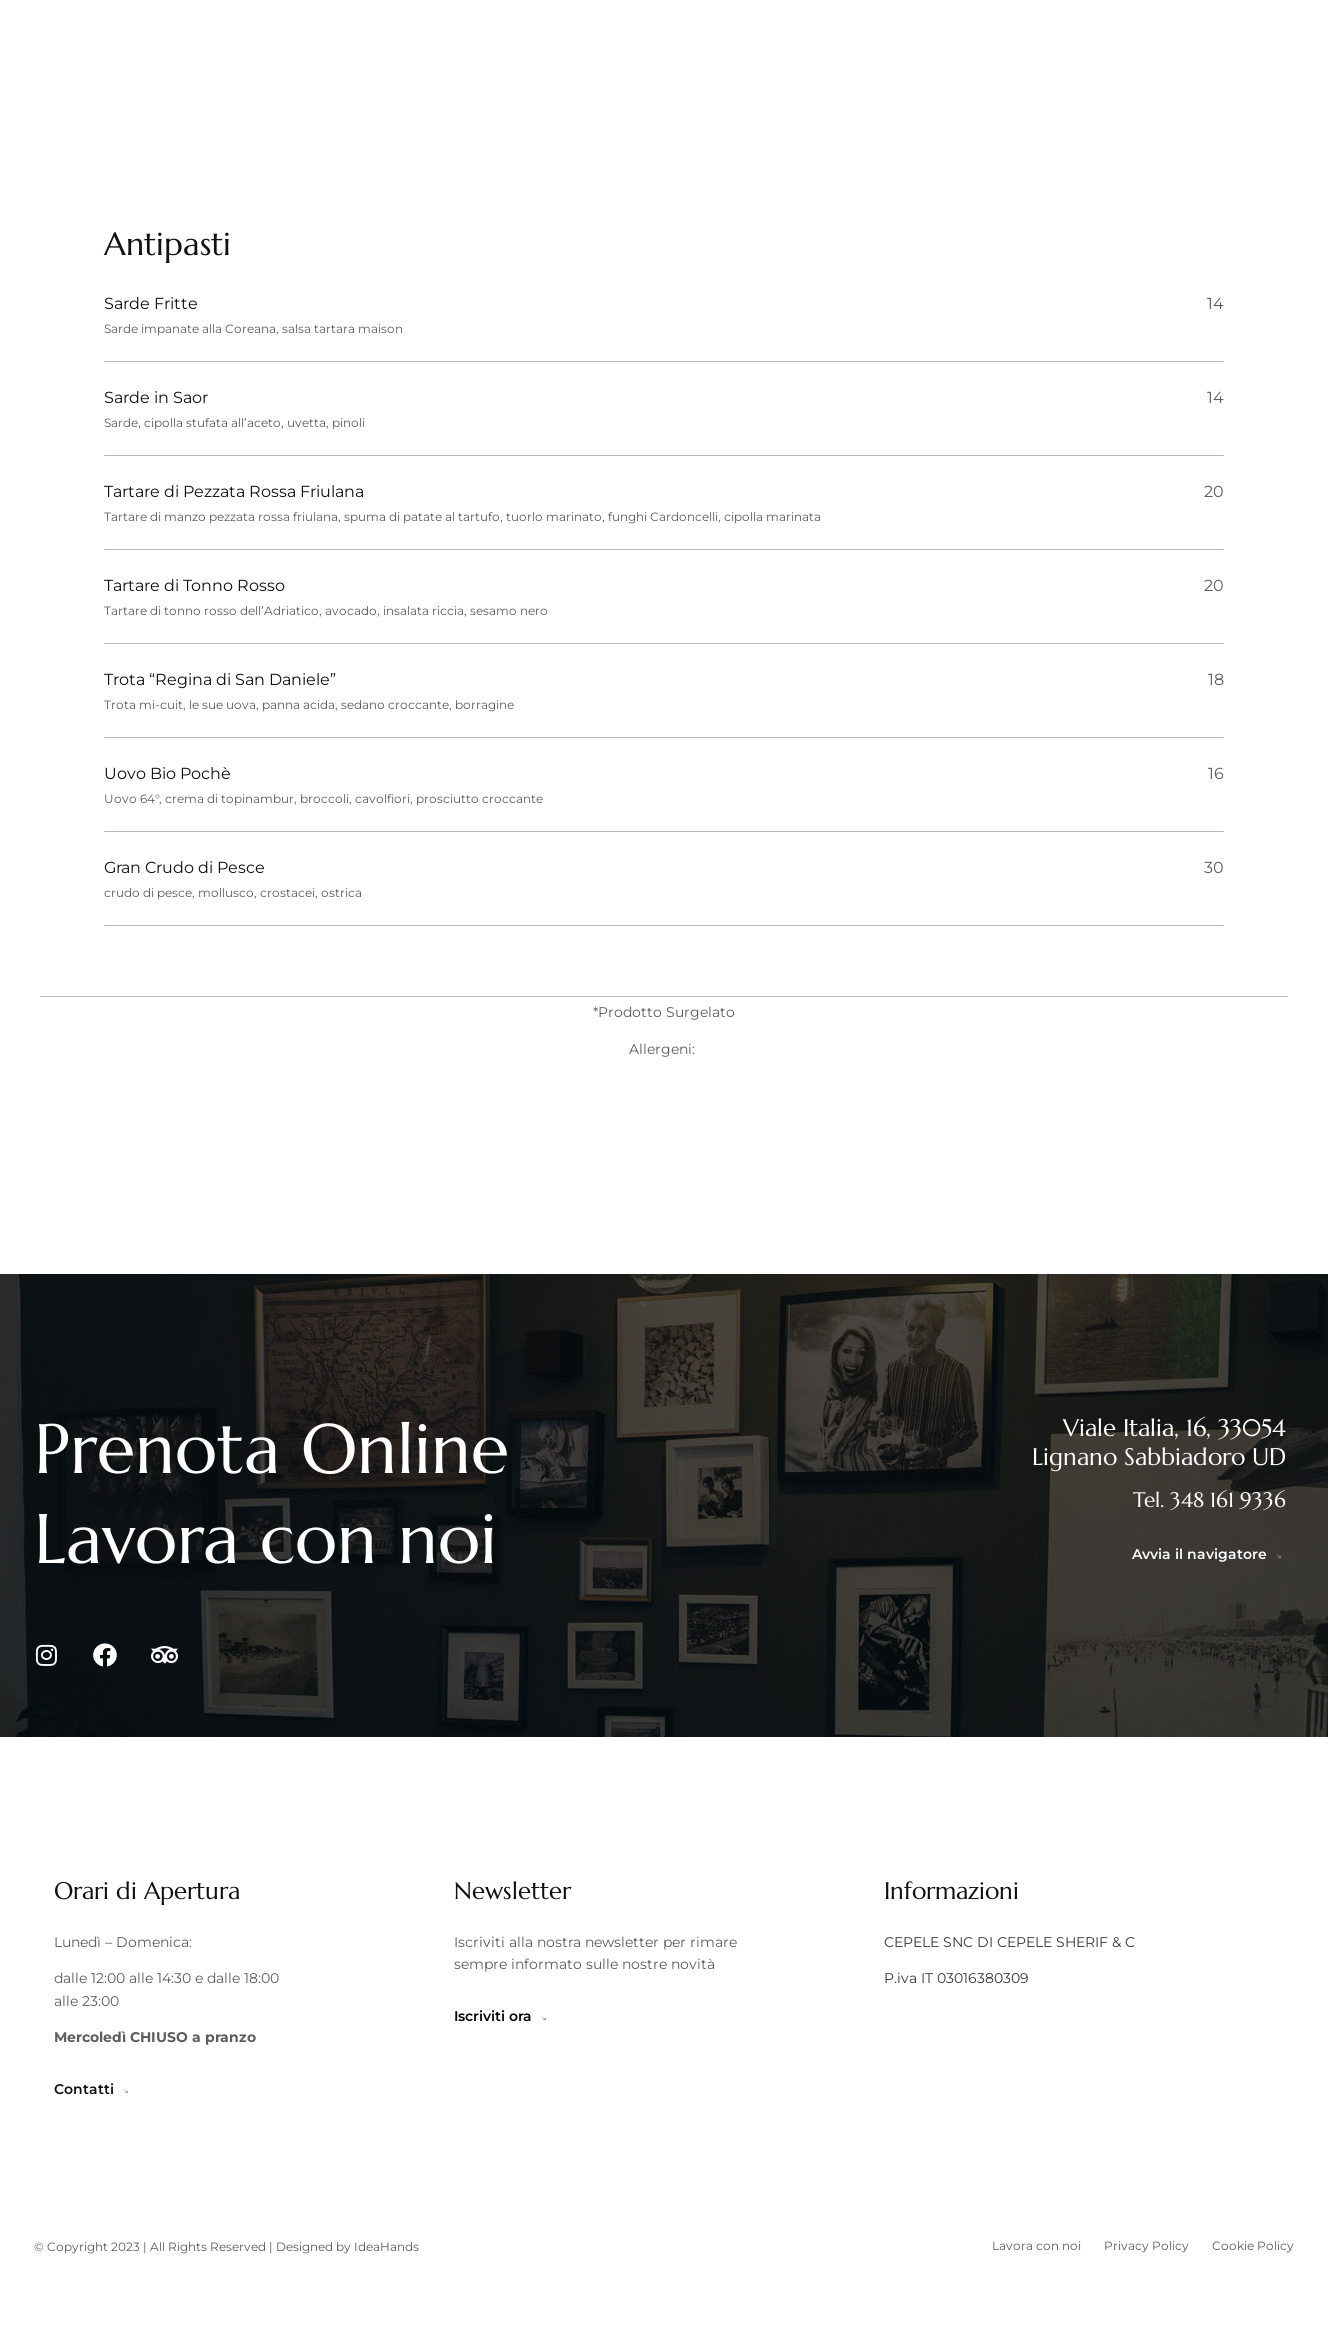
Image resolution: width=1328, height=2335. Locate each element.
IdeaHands (386, 2307)
